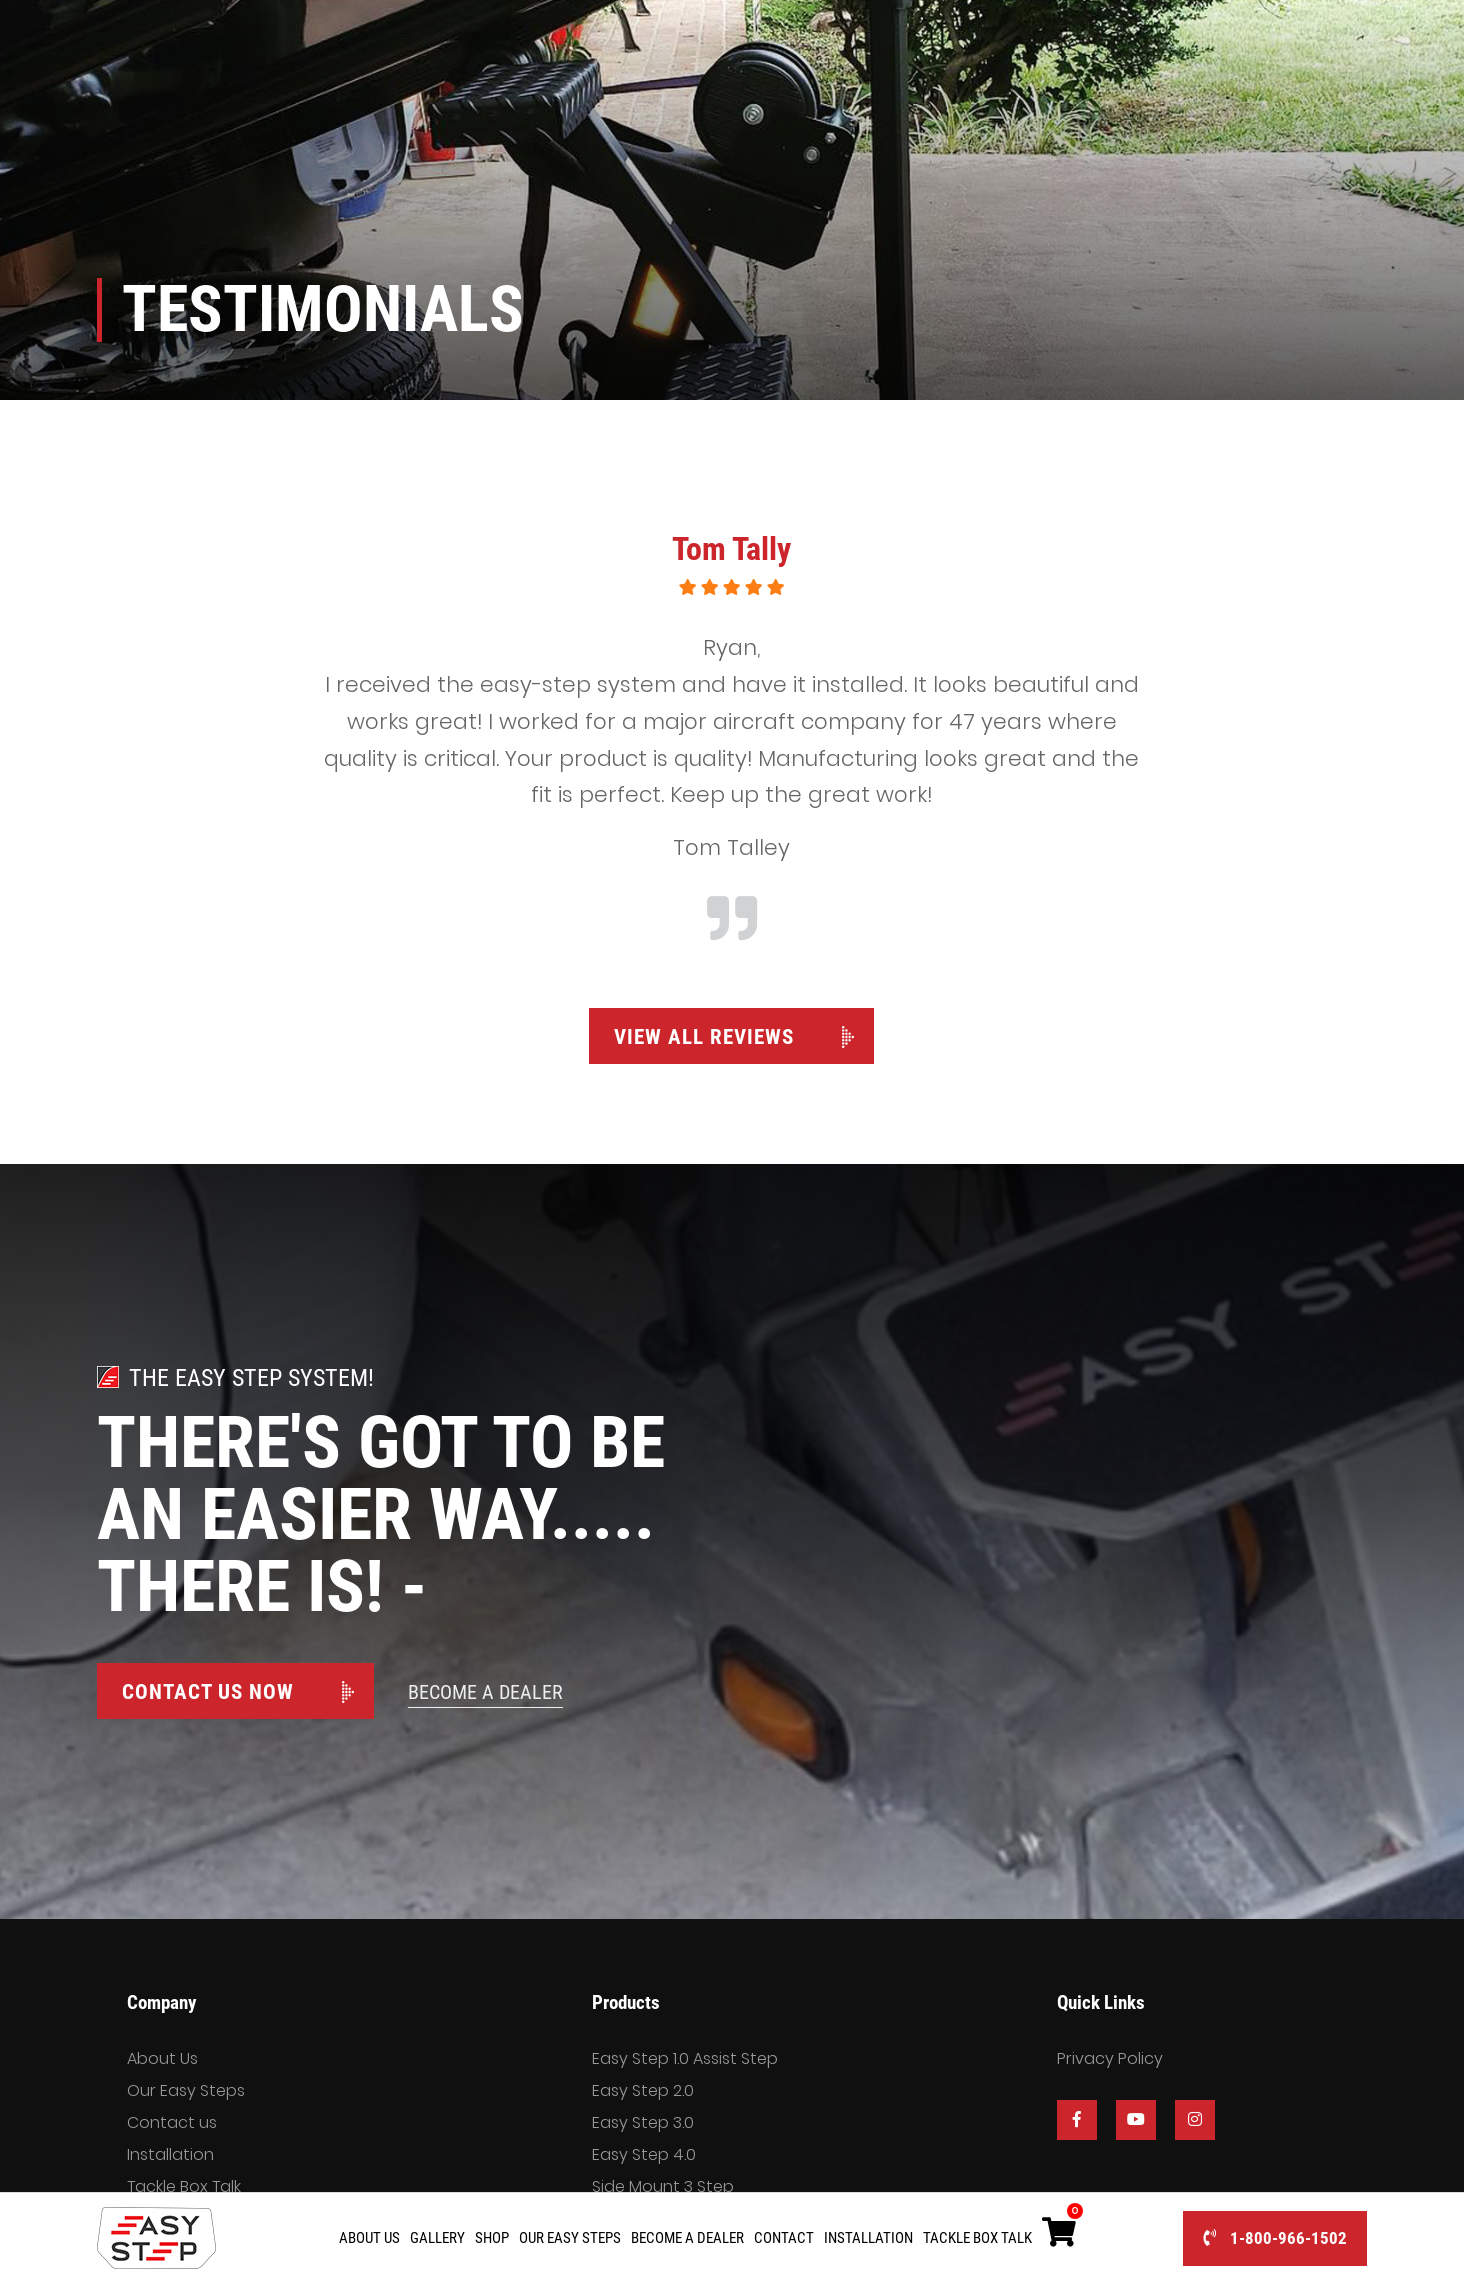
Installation (170, 2154)
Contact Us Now (208, 1692)
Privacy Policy (1110, 2058)
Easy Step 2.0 (643, 2090)
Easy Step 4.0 (644, 2154)
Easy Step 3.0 (643, 2122)
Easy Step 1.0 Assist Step (685, 2058)
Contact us (172, 2122)
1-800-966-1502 (1275, 2238)
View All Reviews (704, 1037)
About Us (162, 2058)
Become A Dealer (485, 1692)
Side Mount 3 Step (663, 2186)
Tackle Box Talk (184, 2186)
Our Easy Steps (186, 2090)
